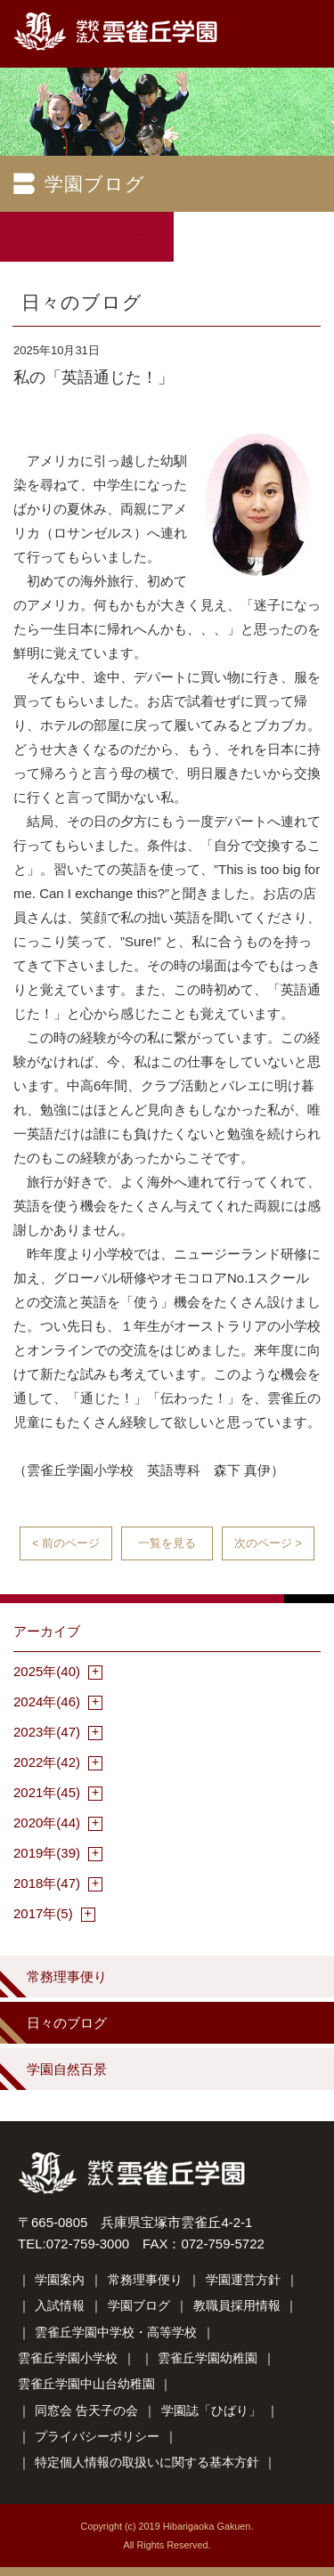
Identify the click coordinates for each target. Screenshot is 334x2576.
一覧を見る (167, 1543)
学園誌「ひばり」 (211, 2410)
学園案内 (60, 2279)
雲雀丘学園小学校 (68, 2358)
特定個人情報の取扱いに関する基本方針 (147, 2462)
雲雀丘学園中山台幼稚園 (86, 2384)
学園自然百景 (67, 2069)
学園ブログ (139, 2305)
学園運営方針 (243, 2279)
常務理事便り (67, 1976)
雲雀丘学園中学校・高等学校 (116, 2332)
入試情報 (60, 2305)
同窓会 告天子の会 (86, 2410)
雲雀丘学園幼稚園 (207, 2358)
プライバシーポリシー (97, 2436)
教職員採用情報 (237, 2305)
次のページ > (268, 1543)
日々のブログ (67, 2022)
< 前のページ (66, 1543)
